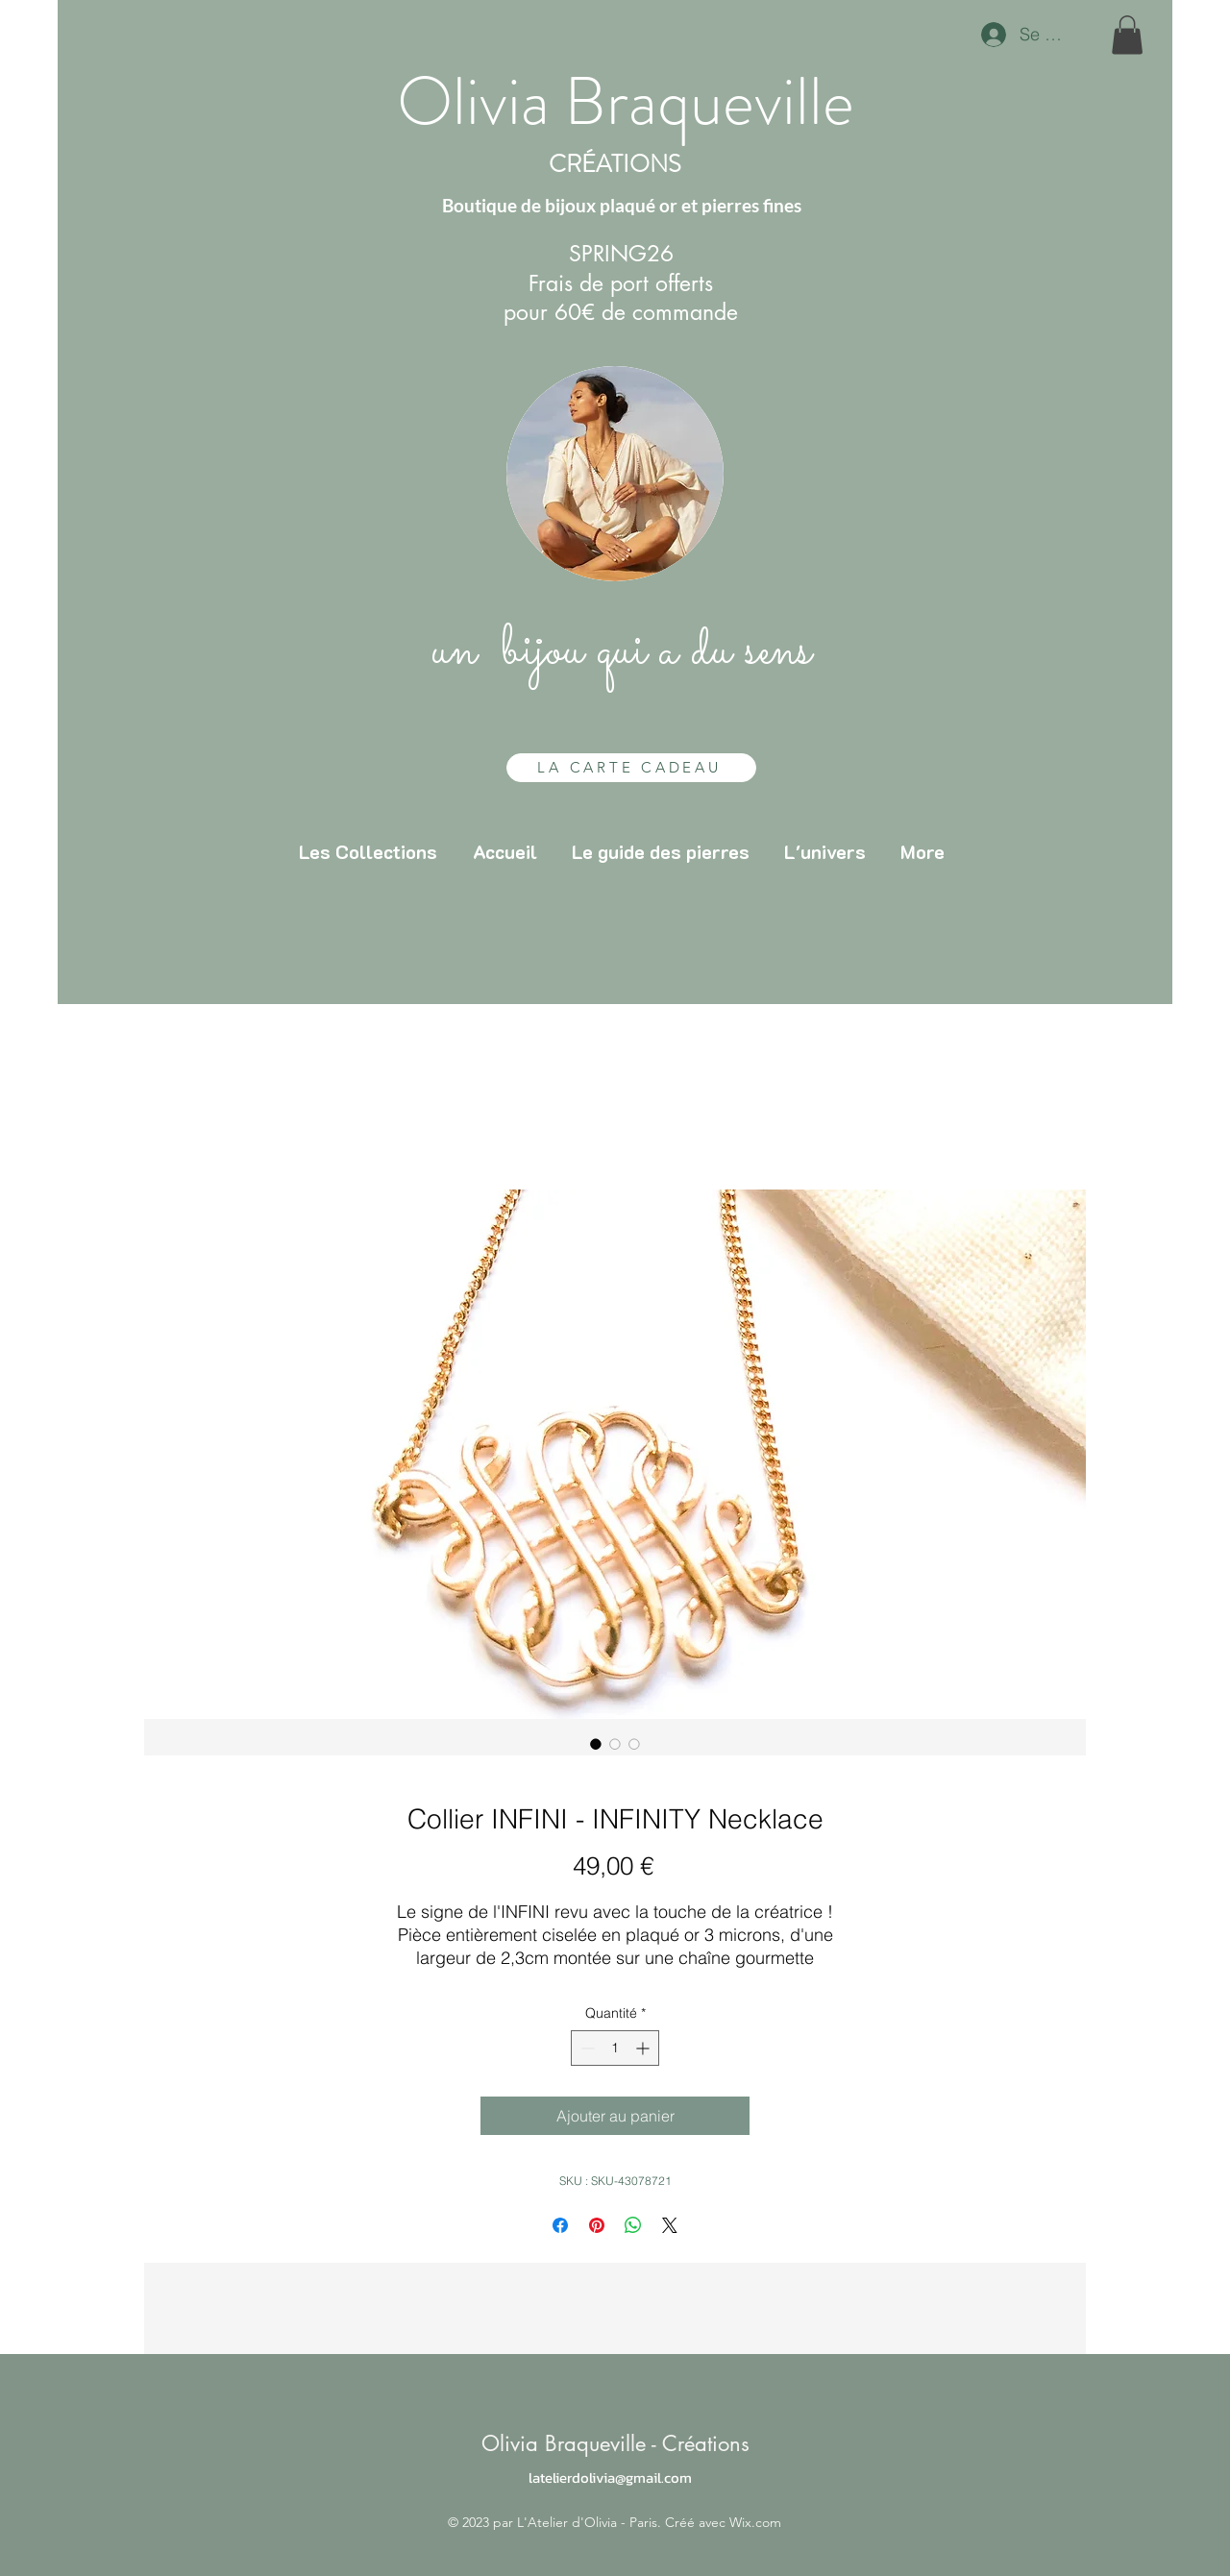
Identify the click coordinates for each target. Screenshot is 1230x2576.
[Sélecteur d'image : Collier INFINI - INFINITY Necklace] (595, 1744)
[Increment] (644, 2048)
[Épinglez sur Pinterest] (596, 2225)
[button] (1127, 35)
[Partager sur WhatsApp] (633, 2225)
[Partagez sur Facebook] (560, 2225)
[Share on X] (669, 2225)
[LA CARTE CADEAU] (631, 767)
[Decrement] (586, 2048)
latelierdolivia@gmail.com (610, 2477)
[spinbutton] (615, 2048)
